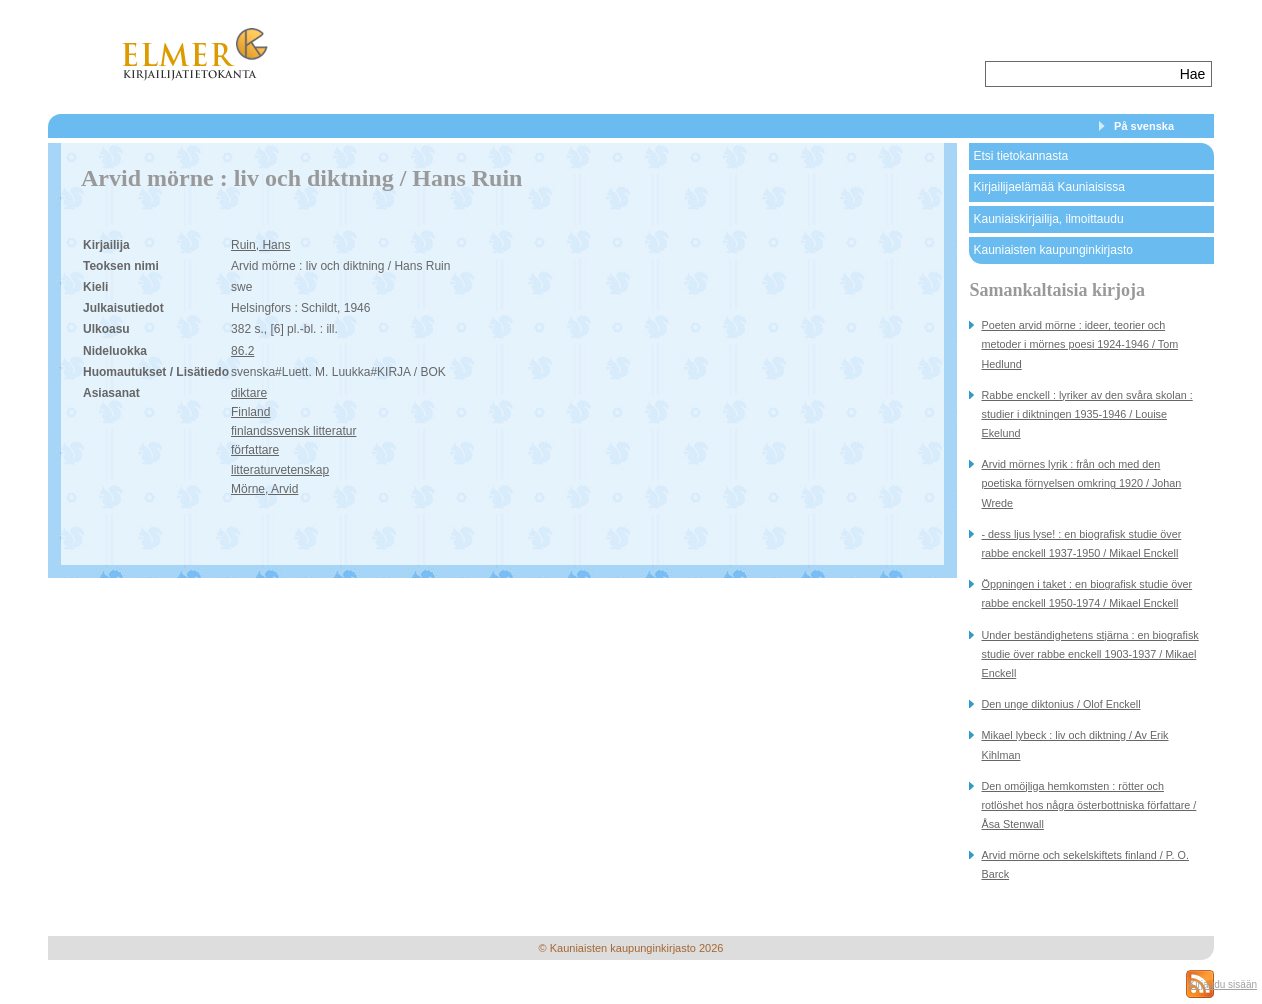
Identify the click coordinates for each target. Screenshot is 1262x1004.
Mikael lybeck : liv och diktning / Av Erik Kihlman (1074, 744)
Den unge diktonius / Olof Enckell (1060, 704)
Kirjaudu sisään (1223, 984)
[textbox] (1080, 74)
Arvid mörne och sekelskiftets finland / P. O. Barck (1084, 864)
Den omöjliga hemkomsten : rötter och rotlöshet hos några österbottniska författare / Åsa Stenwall (1088, 805)
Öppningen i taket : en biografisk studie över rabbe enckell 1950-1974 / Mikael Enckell (1086, 593)
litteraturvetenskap (280, 470)
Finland (250, 412)
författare (255, 450)
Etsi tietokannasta (1020, 156)
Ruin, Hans (260, 245)
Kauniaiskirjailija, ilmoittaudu (1048, 219)
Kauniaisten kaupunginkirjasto (1052, 250)
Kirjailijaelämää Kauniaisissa (1048, 187)
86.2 (242, 351)
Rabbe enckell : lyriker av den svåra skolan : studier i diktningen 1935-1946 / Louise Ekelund (1086, 414)
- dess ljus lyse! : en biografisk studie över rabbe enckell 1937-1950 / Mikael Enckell (1081, 543)
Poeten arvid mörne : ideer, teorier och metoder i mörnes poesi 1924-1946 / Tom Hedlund (1079, 344)
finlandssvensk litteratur (293, 431)
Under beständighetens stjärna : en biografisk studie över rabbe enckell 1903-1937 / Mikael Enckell (1089, 654)
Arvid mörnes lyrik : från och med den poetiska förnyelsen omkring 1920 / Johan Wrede (1081, 483)
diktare (249, 393)
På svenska (1144, 126)
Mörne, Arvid (264, 489)
